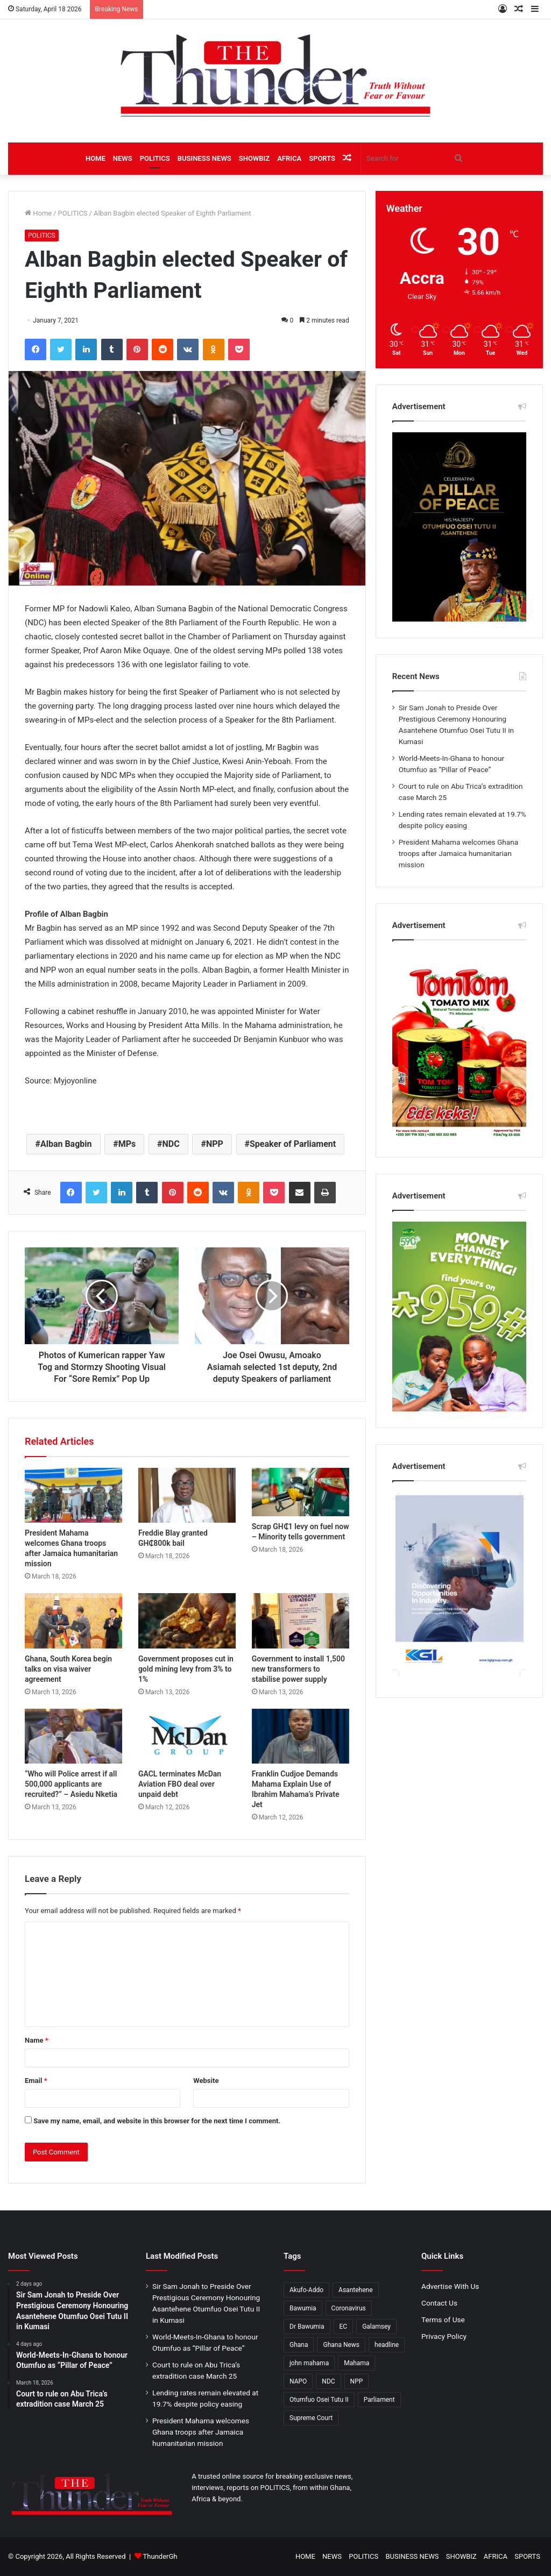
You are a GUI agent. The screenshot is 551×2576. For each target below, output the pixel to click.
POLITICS (155, 158)
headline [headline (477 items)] (387, 2345)
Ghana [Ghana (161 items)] (298, 2345)
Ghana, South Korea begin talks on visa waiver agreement (68, 1668)
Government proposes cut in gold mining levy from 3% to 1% (186, 1668)
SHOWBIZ (254, 158)
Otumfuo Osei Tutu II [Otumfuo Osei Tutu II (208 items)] (319, 2399)
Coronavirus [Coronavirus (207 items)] (348, 2308)
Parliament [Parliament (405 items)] (379, 2399)
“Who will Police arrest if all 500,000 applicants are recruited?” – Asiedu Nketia (71, 1784)
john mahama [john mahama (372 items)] (309, 2363)
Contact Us (439, 2303)
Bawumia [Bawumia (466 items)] (302, 2308)
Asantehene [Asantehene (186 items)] (355, 2290)
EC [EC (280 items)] (344, 2326)
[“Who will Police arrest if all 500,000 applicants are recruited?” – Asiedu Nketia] (73, 1736)
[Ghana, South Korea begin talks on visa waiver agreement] (73, 1620)
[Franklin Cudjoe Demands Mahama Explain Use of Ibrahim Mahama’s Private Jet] (300, 1736)
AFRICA (289, 158)
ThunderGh (160, 2556)
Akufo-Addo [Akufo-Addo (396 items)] (306, 2290)
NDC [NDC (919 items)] (328, 2381)
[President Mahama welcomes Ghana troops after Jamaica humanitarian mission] (73, 1495)
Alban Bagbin (66, 1144)
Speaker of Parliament (293, 1144)
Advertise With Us (450, 2286)
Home (38, 213)
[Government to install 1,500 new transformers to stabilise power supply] (300, 1620)
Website (205, 2081)
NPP (214, 1144)
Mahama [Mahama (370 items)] (356, 2363)
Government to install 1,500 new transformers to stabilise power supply (298, 1668)
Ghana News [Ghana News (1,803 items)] (341, 2345)
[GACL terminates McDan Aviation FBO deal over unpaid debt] (187, 1736)
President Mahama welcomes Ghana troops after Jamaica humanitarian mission (459, 853)
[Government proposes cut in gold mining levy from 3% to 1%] (187, 1620)
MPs (127, 1144)
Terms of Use (443, 2319)
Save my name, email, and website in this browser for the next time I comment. (156, 2121)
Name (36, 2040)
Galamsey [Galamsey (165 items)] (376, 2326)
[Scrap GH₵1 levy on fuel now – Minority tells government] (300, 1492)
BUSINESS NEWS (204, 158)
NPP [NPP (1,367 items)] (356, 2381)
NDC (171, 1144)
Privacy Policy (444, 2336)
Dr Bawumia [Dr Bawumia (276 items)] (306, 2326)
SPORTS (322, 158)
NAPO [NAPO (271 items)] (298, 2381)
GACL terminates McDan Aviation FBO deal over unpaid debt (179, 1784)
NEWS (122, 158)
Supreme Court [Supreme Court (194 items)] (311, 2418)
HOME (95, 158)
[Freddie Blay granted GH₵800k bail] (187, 1495)
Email (36, 2081)
